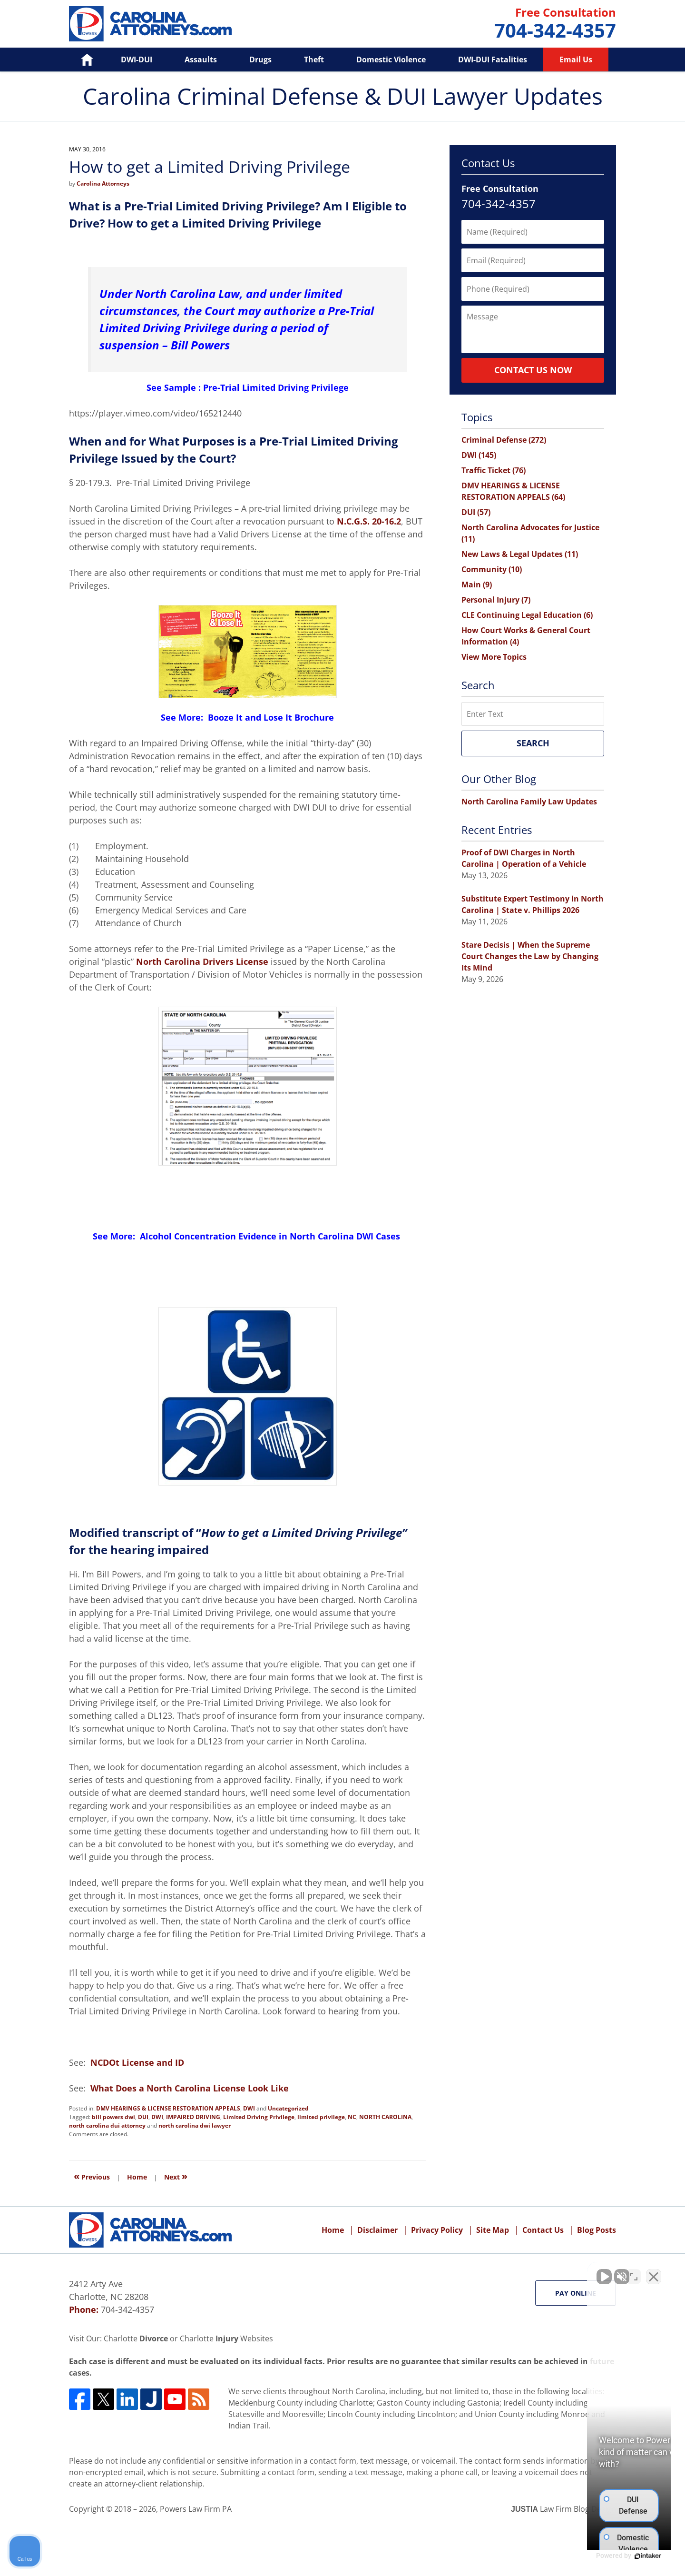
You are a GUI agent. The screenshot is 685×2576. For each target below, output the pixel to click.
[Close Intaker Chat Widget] (653, 2271)
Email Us (575, 59)
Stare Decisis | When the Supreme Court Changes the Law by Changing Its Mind (529, 956)
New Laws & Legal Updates (519, 554)
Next (175, 2176)
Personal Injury (495, 599)
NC (352, 2117)
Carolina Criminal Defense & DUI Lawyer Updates (150, 23)
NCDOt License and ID (138, 2062)
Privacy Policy (437, 2230)
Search (533, 743)
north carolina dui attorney (107, 2125)
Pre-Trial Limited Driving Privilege (276, 387)
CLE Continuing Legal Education (527, 615)
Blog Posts (596, 2230)
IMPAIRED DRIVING (193, 2117)
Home (80, 59)
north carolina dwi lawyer (194, 2125)
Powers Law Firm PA (196, 2509)
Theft (314, 59)
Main (476, 584)
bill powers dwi (113, 2117)
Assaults (201, 59)
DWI (249, 2108)
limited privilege (321, 2117)
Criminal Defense (503, 440)
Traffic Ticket (493, 470)
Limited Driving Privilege (258, 2117)
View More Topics (494, 657)
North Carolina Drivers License (202, 961)
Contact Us (543, 2230)
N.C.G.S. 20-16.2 (369, 521)
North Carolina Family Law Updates (529, 801)
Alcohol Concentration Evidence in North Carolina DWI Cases (271, 1236)
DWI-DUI (136, 59)
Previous (92, 2176)
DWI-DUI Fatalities (492, 59)
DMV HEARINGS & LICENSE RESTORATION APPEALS (168, 2108)
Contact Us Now (533, 370)
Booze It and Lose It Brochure (271, 717)
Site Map (492, 2230)
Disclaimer (377, 2230)
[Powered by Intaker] (604, 2556)
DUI (143, 2117)
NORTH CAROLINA (385, 2117)
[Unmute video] (516, 2271)
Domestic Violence (391, 59)
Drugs (260, 59)
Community (491, 569)
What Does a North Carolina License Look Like (189, 2088)
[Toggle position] (633, 2271)
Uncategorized (288, 2108)
